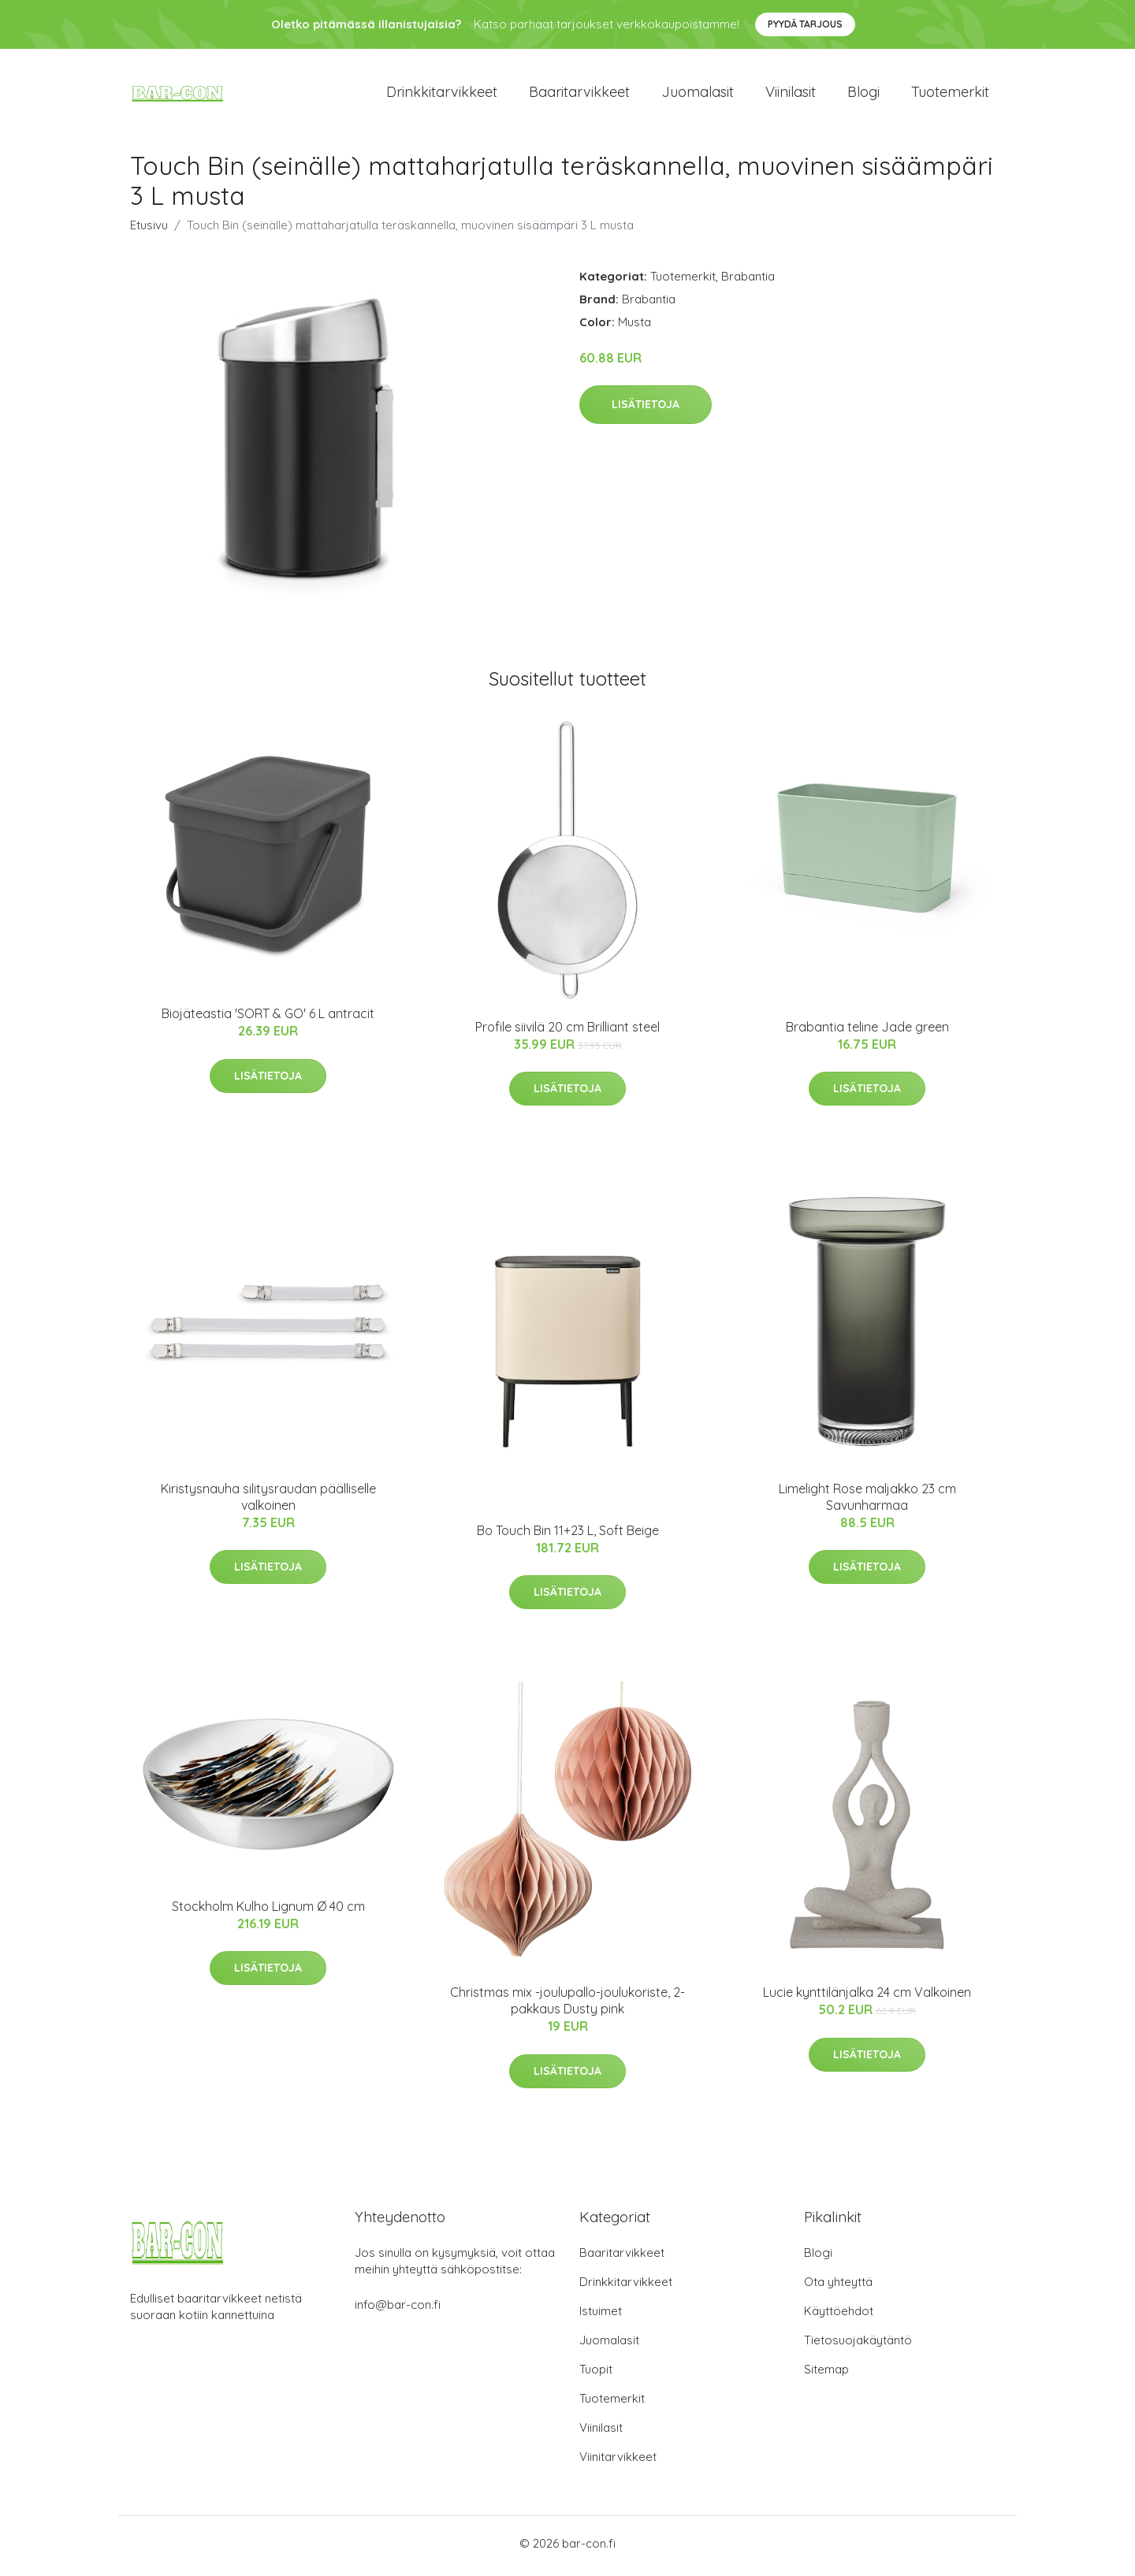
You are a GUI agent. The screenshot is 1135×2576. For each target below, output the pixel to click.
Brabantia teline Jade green (867, 1031)
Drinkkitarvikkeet (441, 94)
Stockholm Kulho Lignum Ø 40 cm (268, 1912)
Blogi (863, 94)
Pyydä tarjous (805, 24)
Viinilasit (790, 94)
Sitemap (826, 2374)
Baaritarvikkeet (579, 94)
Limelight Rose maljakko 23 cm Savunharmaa (867, 1502)
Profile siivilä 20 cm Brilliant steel (567, 1031)
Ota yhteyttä (838, 2287)
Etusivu (149, 229)
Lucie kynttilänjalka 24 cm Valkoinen (867, 1997)
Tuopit (595, 2374)
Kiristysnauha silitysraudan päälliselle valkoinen (268, 1502)
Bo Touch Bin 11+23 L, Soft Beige (568, 1535)
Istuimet (600, 2316)
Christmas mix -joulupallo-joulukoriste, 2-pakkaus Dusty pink (567, 2006)
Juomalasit (697, 94)
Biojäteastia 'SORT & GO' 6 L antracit (268, 1019)
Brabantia (748, 280)
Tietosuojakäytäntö (858, 2345)
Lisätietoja (645, 410)
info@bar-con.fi (398, 2310)
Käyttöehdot (838, 2316)
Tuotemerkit (950, 94)
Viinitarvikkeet (618, 2462)
